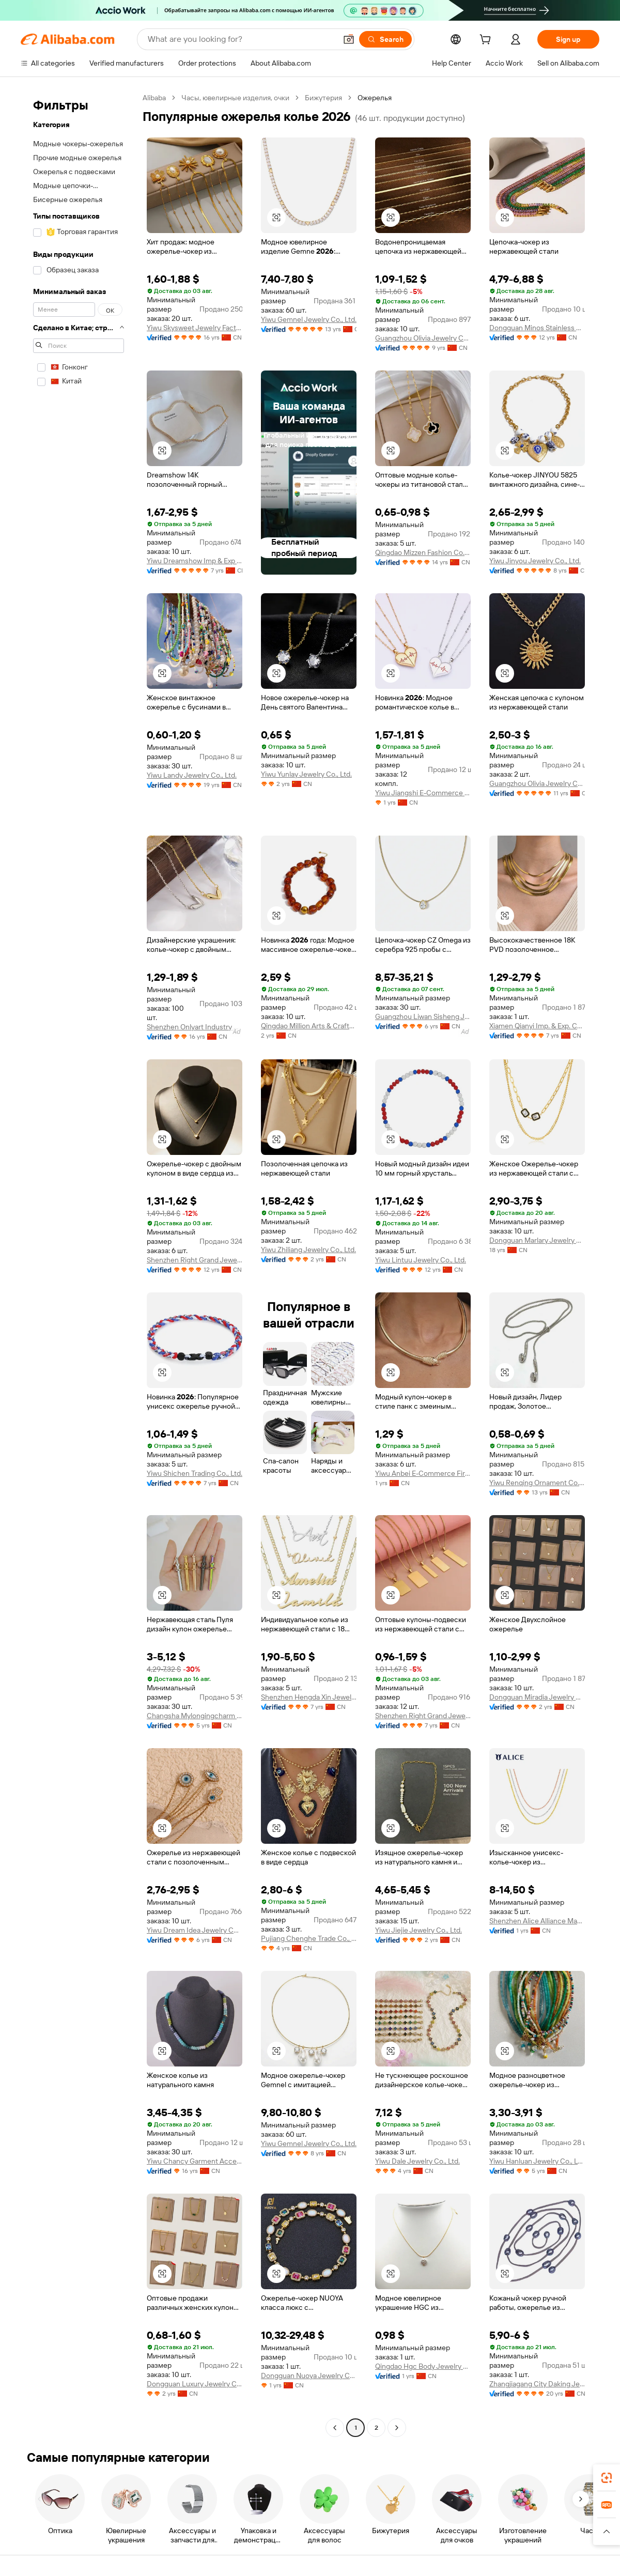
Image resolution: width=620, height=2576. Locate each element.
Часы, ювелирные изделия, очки (235, 98)
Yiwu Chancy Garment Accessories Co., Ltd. (194, 2161)
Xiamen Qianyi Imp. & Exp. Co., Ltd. (537, 1026)
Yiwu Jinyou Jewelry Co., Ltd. (535, 561)
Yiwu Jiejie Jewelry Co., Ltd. (418, 1930)
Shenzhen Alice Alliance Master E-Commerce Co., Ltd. (537, 1921)
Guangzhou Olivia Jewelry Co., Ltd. (423, 338)
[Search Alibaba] (241, 39)
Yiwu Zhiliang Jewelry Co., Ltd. (308, 1249)
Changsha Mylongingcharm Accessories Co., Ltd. (194, 1715)
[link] (606, 2477)
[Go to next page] (397, 2427)
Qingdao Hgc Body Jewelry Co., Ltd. (423, 2366)
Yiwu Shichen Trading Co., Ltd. (194, 1473)
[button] (349, 39)
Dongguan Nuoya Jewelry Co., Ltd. (309, 2375)
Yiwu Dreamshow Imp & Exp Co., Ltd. (194, 561)
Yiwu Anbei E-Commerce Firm (423, 1473)
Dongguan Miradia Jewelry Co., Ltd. (537, 1697)
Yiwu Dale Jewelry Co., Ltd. (417, 2161)
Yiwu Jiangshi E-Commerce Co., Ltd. (423, 793)
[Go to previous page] (335, 2427)
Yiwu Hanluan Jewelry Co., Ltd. (537, 2161)
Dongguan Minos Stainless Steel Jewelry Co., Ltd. (537, 327)
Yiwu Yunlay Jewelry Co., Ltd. (306, 774)
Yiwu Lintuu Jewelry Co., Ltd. (420, 1260)
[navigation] (78, 1264)
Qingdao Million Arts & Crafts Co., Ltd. (309, 1026)
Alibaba (154, 98)
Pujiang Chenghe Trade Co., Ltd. (309, 1938)
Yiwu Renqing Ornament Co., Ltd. (537, 1482)
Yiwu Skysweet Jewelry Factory (194, 327)
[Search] (385, 39)
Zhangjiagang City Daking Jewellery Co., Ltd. (537, 2384)
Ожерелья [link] (375, 98)
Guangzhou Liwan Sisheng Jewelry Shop (423, 1016)
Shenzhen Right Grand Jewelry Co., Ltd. (194, 1260)
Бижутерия (323, 98)
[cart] (487, 41)
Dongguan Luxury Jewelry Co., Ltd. (194, 2384)
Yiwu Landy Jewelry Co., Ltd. (192, 775)
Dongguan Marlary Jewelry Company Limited (537, 1240)
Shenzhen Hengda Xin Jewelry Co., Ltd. (309, 1697)
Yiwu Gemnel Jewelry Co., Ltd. (309, 319)
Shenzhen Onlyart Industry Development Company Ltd (194, 1027)
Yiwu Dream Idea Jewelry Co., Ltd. (194, 1930)
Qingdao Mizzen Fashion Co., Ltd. (423, 552)
